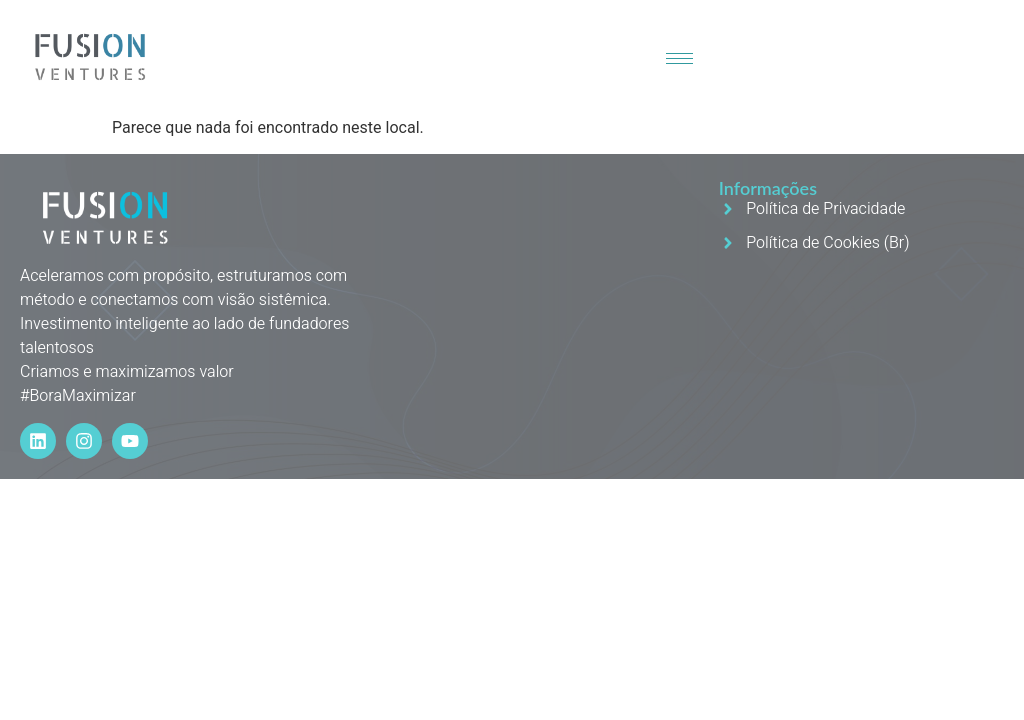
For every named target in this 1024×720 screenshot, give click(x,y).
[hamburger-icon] (679, 58)
